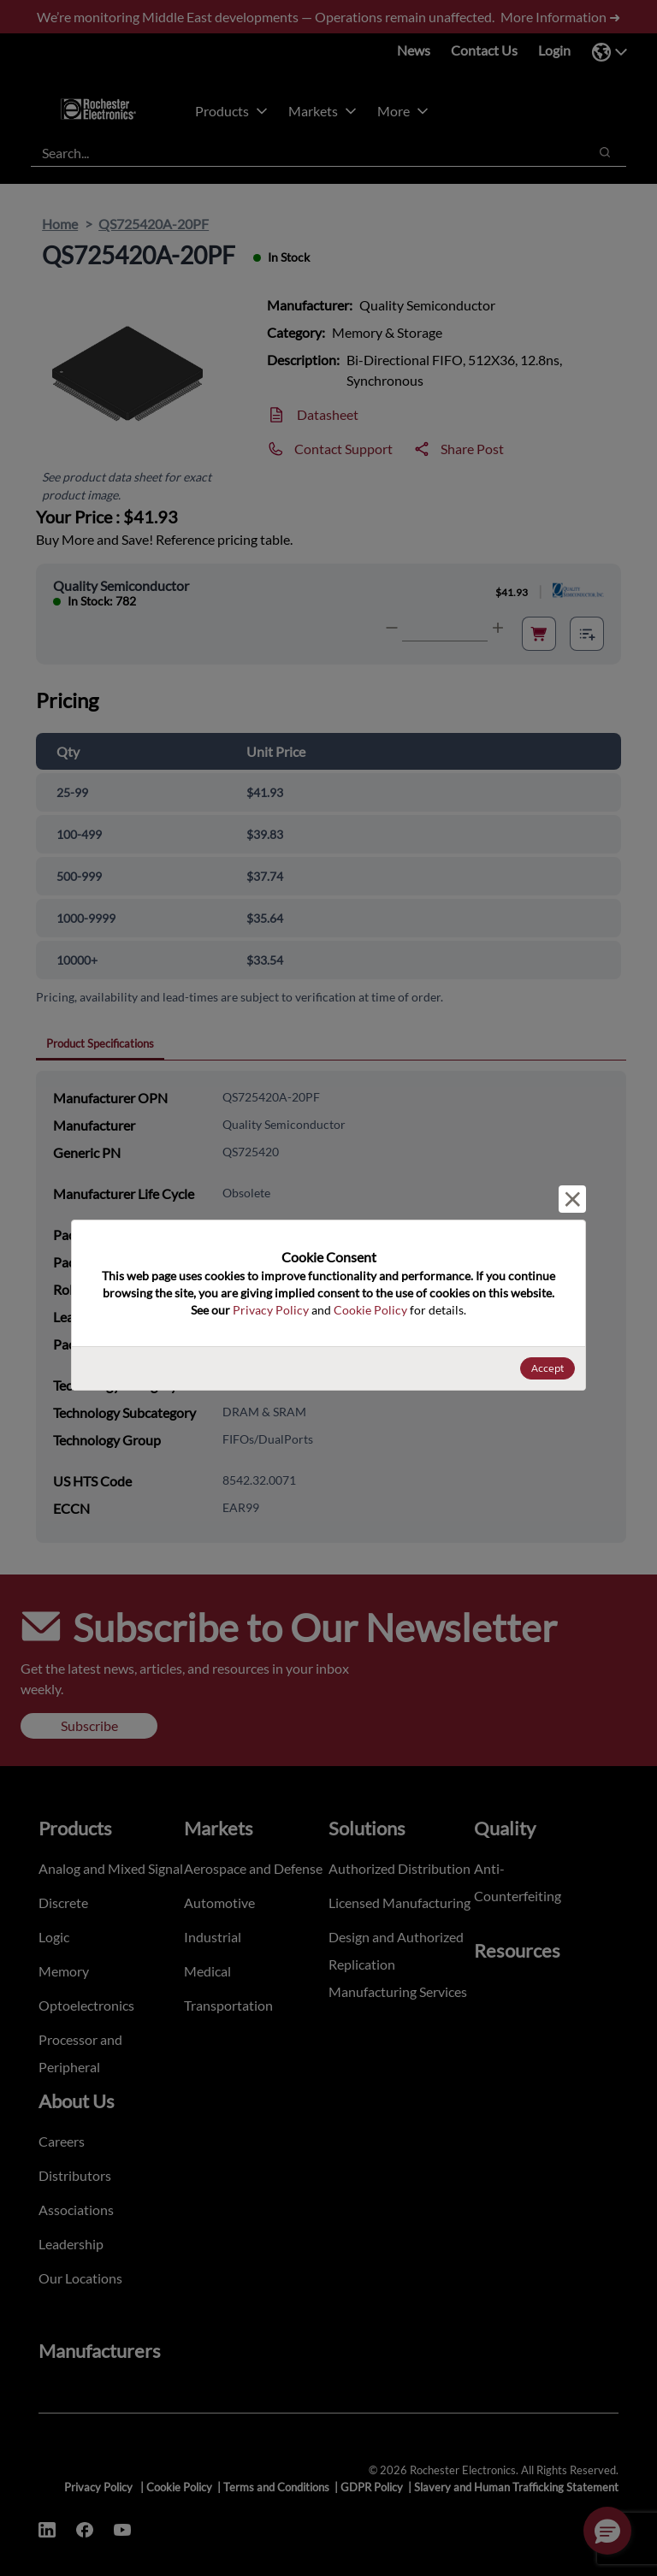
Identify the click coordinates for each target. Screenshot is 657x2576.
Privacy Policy (271, 1310)
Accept (547, 1368)
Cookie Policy (370, 1310)
